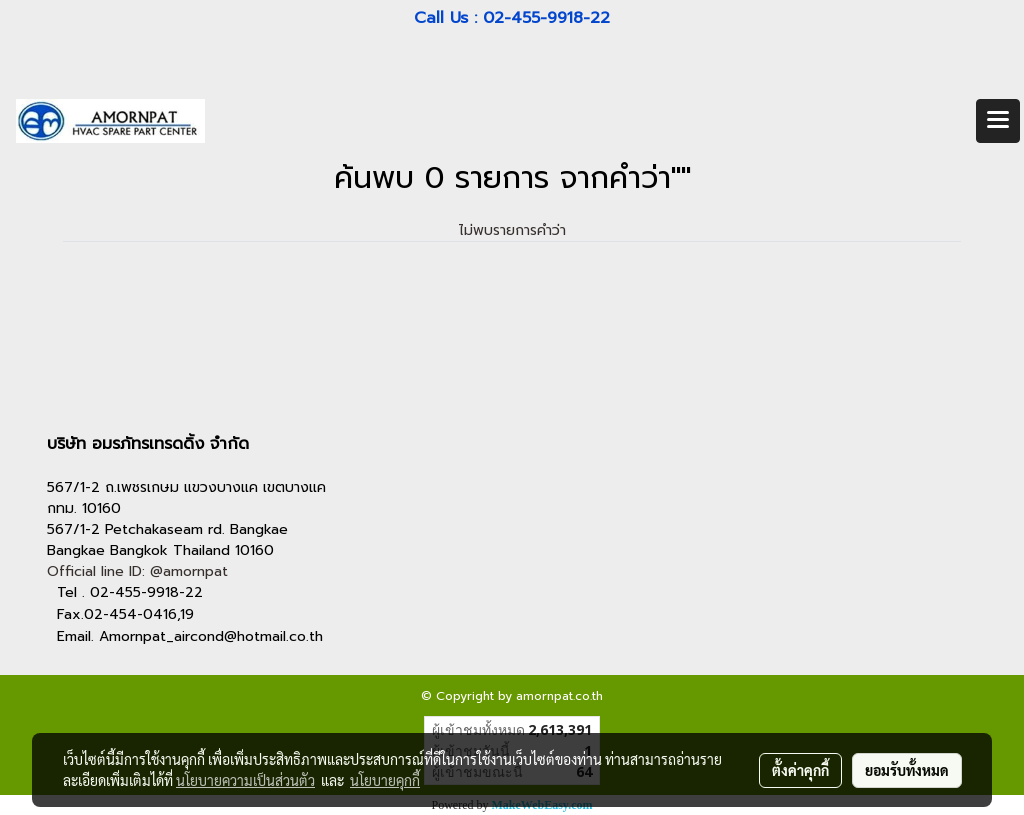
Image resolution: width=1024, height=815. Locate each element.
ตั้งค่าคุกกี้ (800, 770)
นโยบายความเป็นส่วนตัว (245, 780)
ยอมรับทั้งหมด (907, 770)
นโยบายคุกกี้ (385, 780)
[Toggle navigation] (998, 121)
